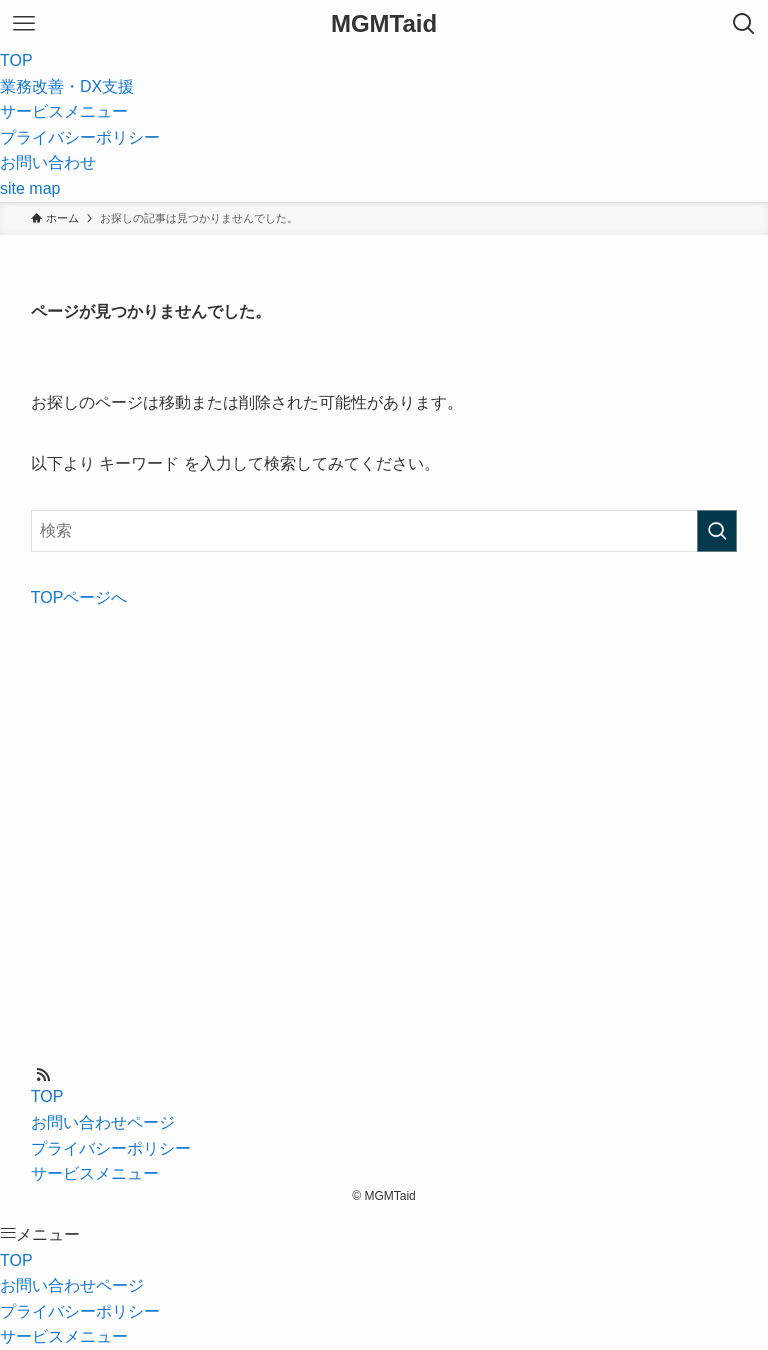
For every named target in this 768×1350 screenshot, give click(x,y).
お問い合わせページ (103, 1122)
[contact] (67, 1075)
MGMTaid (384, 24)
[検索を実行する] (717, 531)
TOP (47, 1096)
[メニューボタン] (24, 24)
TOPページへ (79, 597)
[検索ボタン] (744, 24)
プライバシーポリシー (111, 1148)
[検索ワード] (384, 531)
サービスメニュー (95, 1173)
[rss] (43, 1075)
